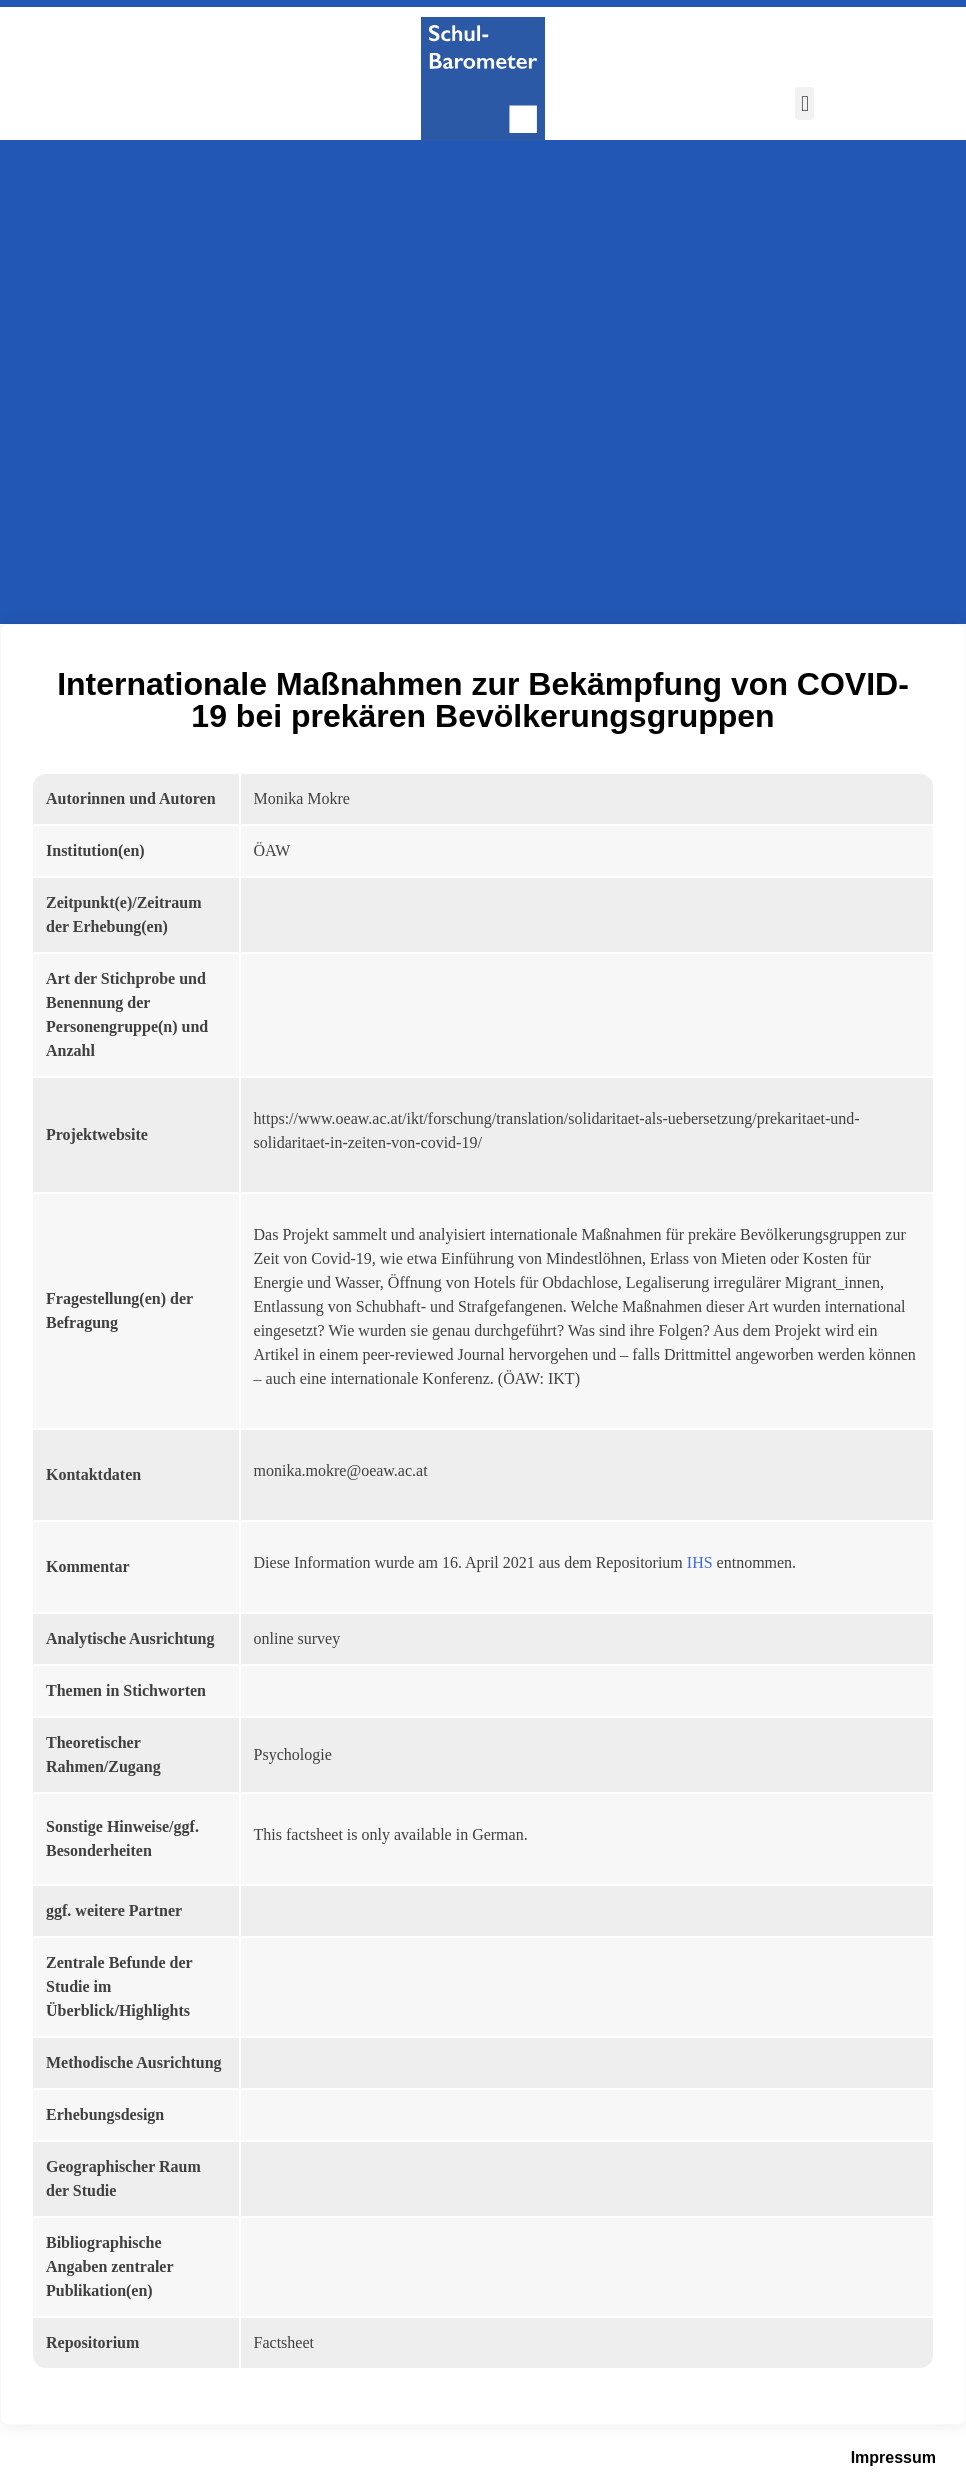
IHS (700, 1562)
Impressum (893, 2457)
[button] (804, 103)
